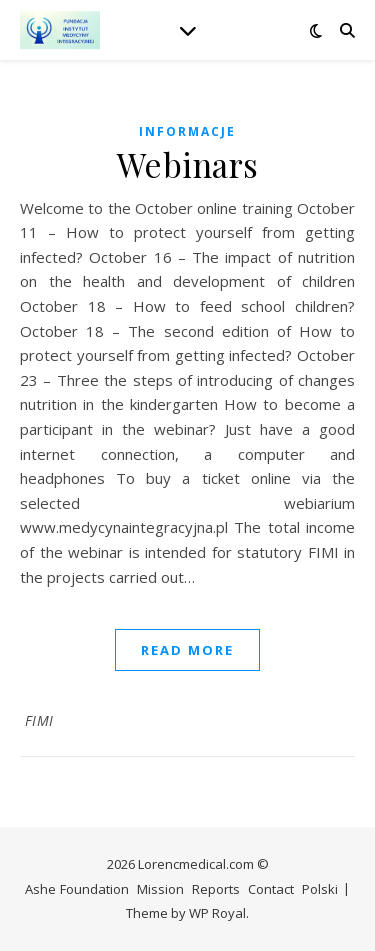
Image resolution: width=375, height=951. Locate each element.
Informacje (187, 131)
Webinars (188, 164)
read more (187, 650)
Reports (216, 889)
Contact (271, 889)
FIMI (39, 720)
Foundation (94, 889)
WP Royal (217, 913)
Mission (160, 889)
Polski (320, 889)
